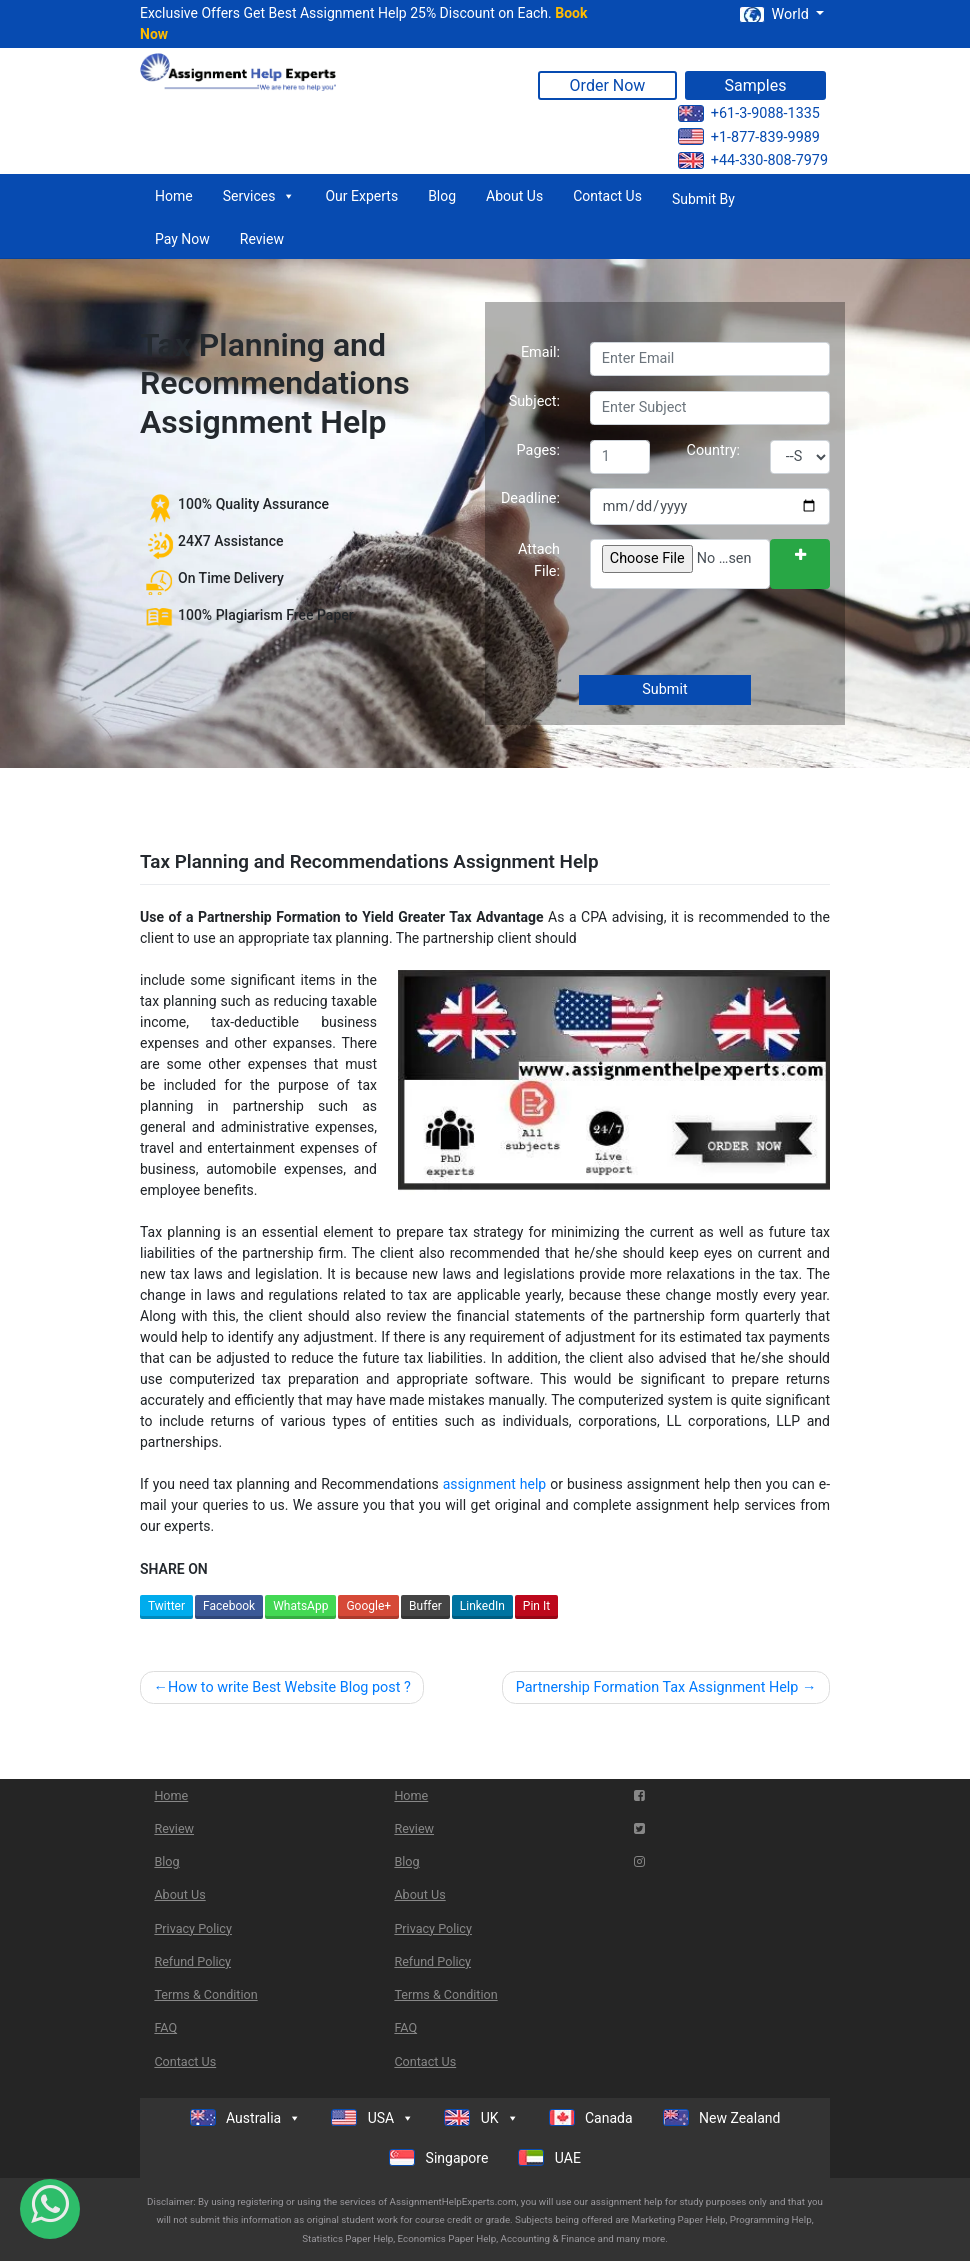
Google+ (368, 1606)
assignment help (495, 1484)
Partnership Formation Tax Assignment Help (657, 1687)
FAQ (165, 2027)
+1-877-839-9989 (749, 136)
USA (372, 2118)
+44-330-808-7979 (753, 160)
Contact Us (607, 196)
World (776, 14)
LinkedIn (482, 1606)
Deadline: (530, 498)
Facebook (229, 1606)
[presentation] (740, 634)
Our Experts (361, 196)
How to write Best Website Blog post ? (289, 1687)
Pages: (538, 450)
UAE (549, 2157)
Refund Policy (192, 1961)
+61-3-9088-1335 (749, 113)
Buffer (425, 1606)
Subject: (534, 401)
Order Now (608, 85)
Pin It (536, 1606)
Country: (713, 450)
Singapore (438, 2157)
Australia (246, 2118)
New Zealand (722, 2117)
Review (262, 239)
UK (481, 2118)
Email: (540, 352)
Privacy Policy (193, 1928)
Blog (442, 196)
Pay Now (182, 239)
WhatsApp (300, 1606)
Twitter (166, 1606)
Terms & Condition (205, 1994)
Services (259, 196)
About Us (514, 196)
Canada (591, 2117)
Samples (756, 85)
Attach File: (539, 560)
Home (174, 196)
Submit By (703, 199)
